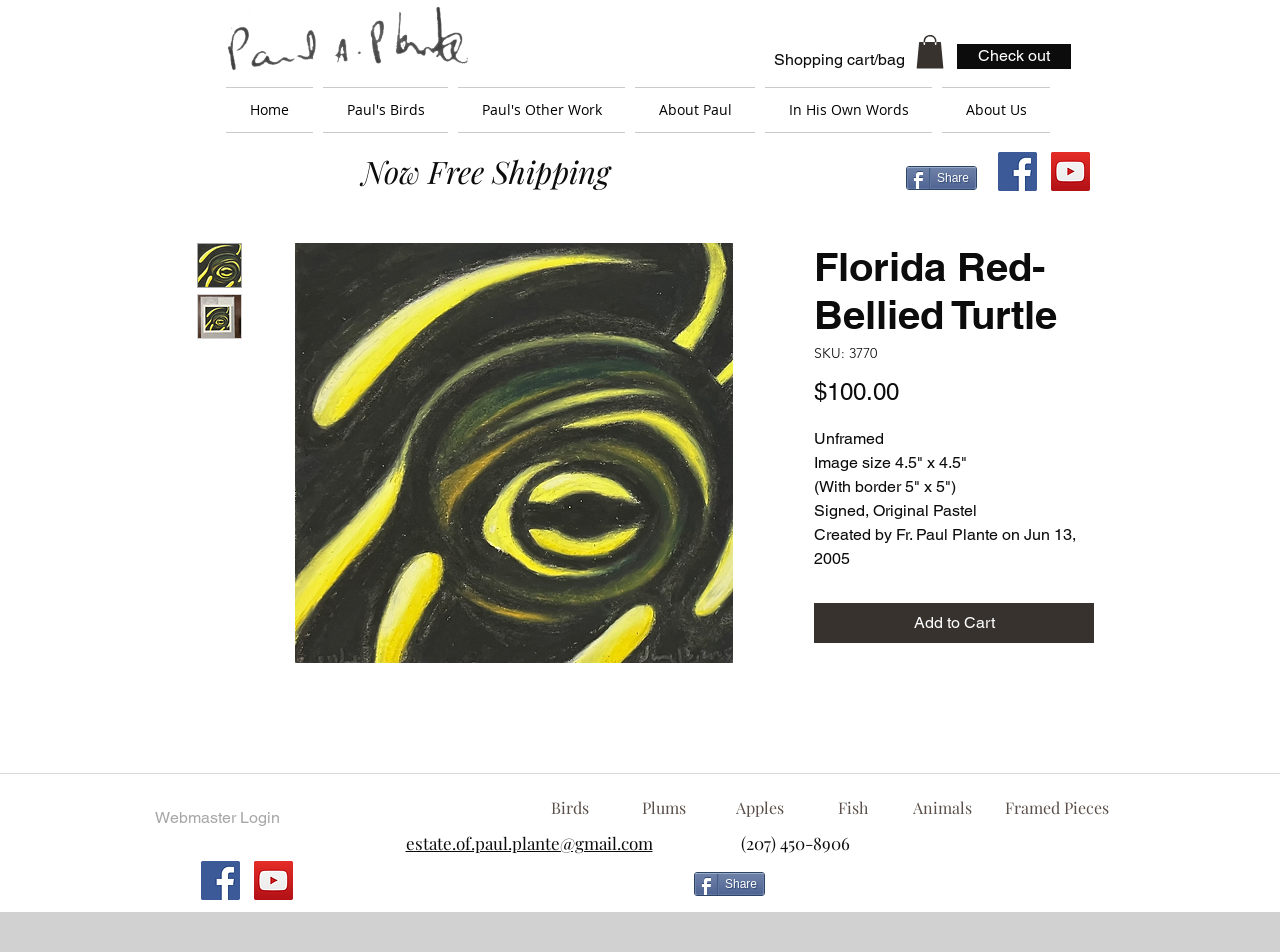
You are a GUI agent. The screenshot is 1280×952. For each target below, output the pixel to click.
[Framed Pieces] (1056, 808)
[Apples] (759, 808)
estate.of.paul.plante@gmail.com (529, 843)
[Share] (941, 178)
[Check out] (1014, 56)
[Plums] (664, 808)
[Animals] (942, 808)
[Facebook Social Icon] (1017, 171)
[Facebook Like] (935, 892)
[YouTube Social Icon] (1070, 171)
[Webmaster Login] (217, 818)
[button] (930, 51)
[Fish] (853, 808)
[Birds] (569, 808)
